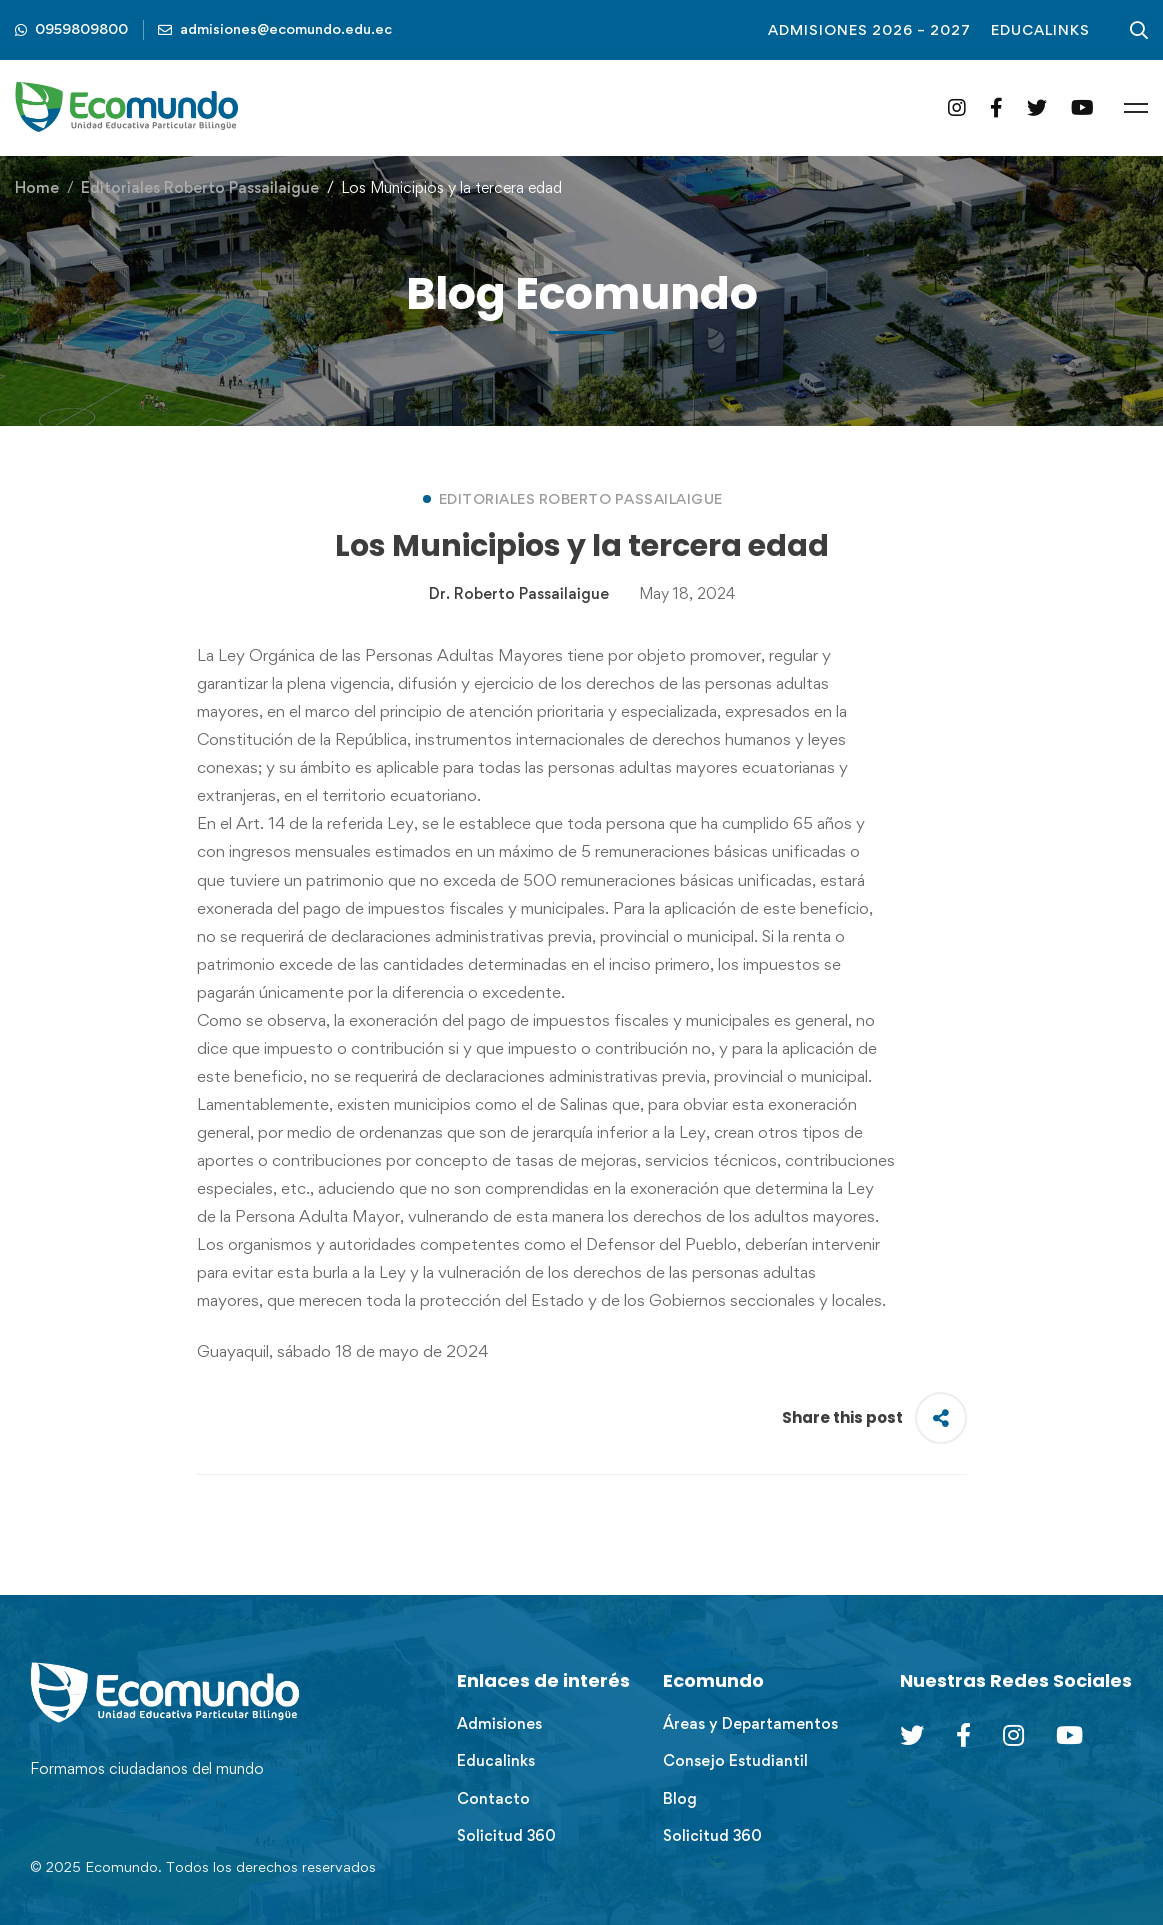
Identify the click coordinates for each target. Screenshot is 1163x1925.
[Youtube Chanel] (1069, 1735)
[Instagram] (957, 107)
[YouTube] (1082, 107)
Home (37, 187)
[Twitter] (1037, 107)
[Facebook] (996, 107)
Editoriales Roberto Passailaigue (200, 187)
